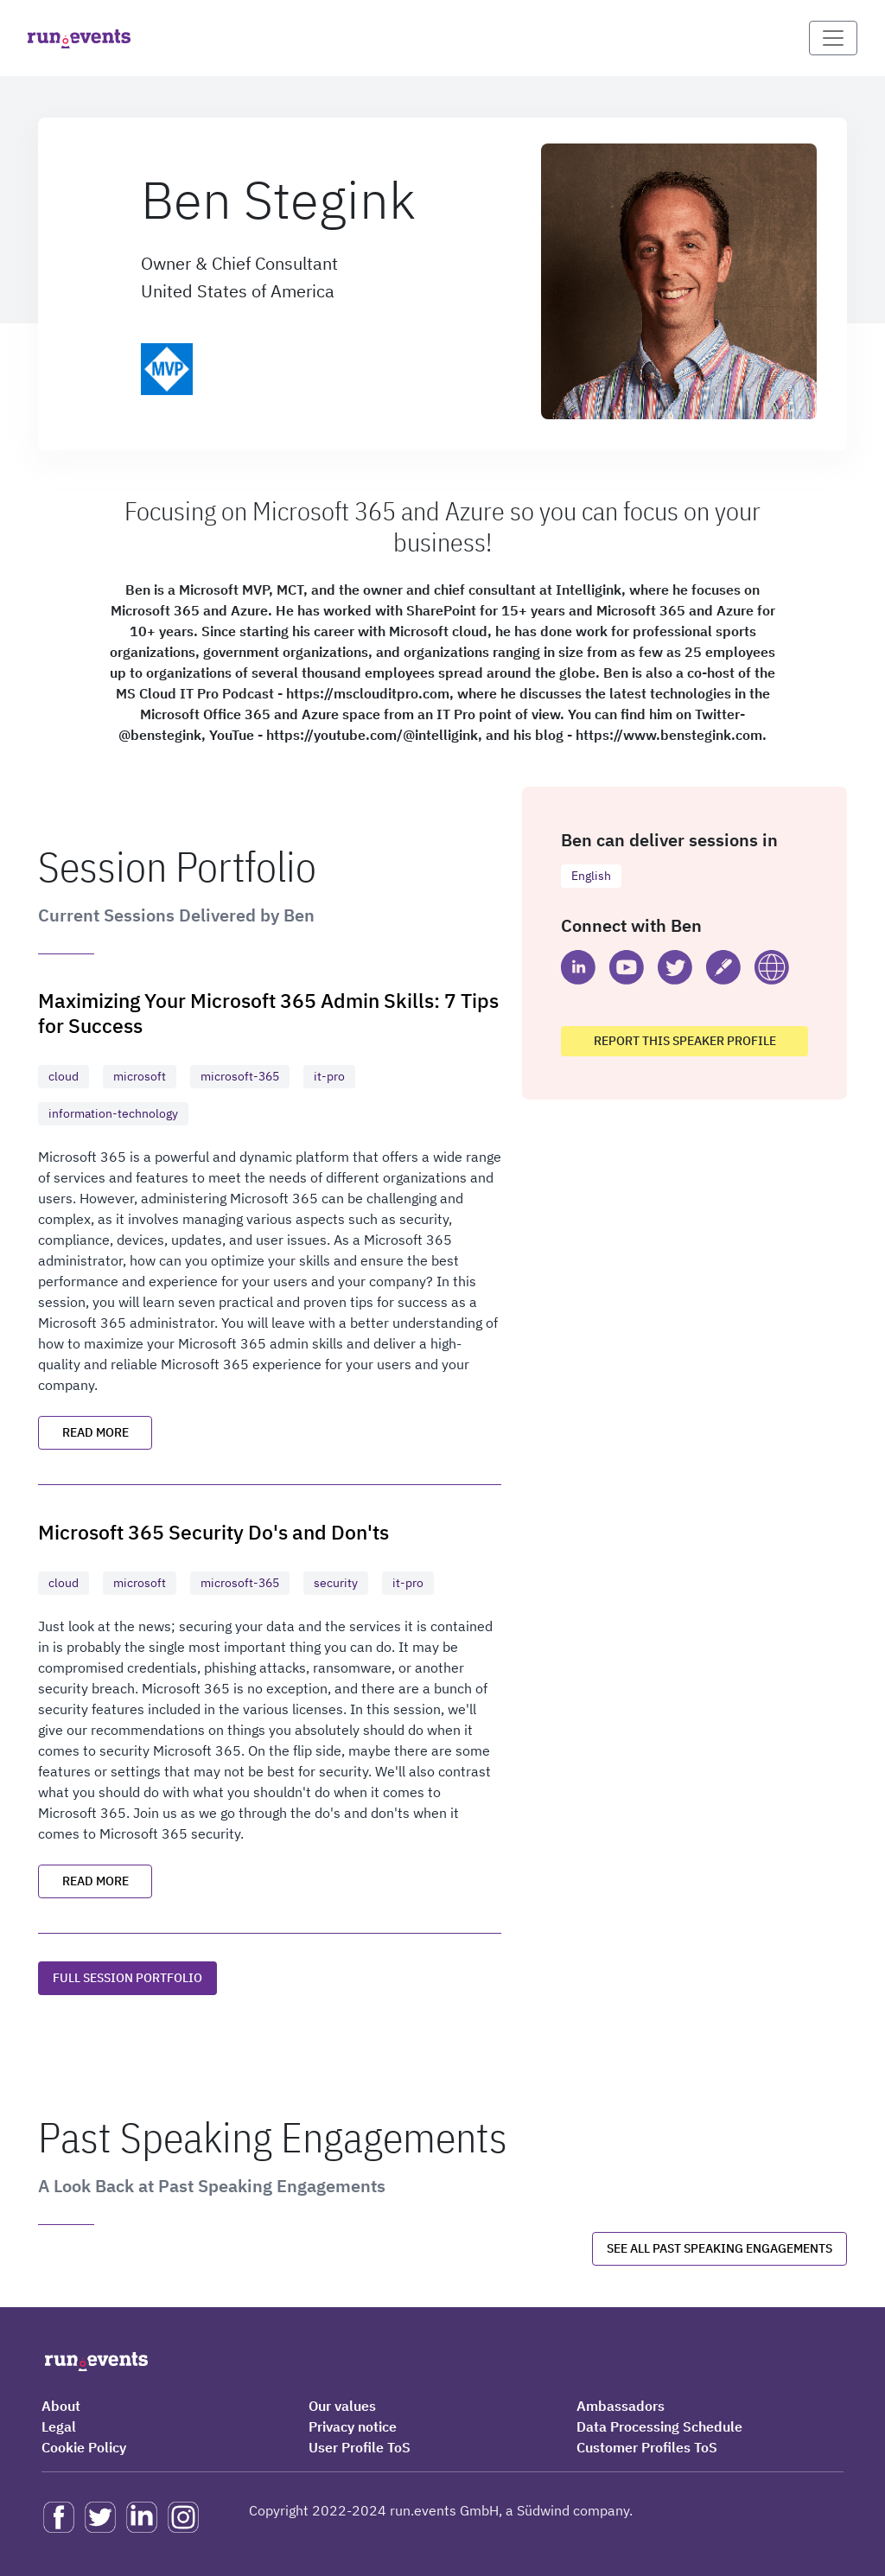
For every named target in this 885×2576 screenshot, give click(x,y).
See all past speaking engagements (719, 2248)
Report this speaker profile (685, 1041)
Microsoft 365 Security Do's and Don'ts (213, 1531)
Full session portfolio (127, 1978)
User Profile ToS (360, 2447)
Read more (95, 1432)
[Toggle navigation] (833, 38)
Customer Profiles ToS (646, 2447)
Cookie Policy (83, 2447)
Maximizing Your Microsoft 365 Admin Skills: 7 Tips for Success (268, 1011)
